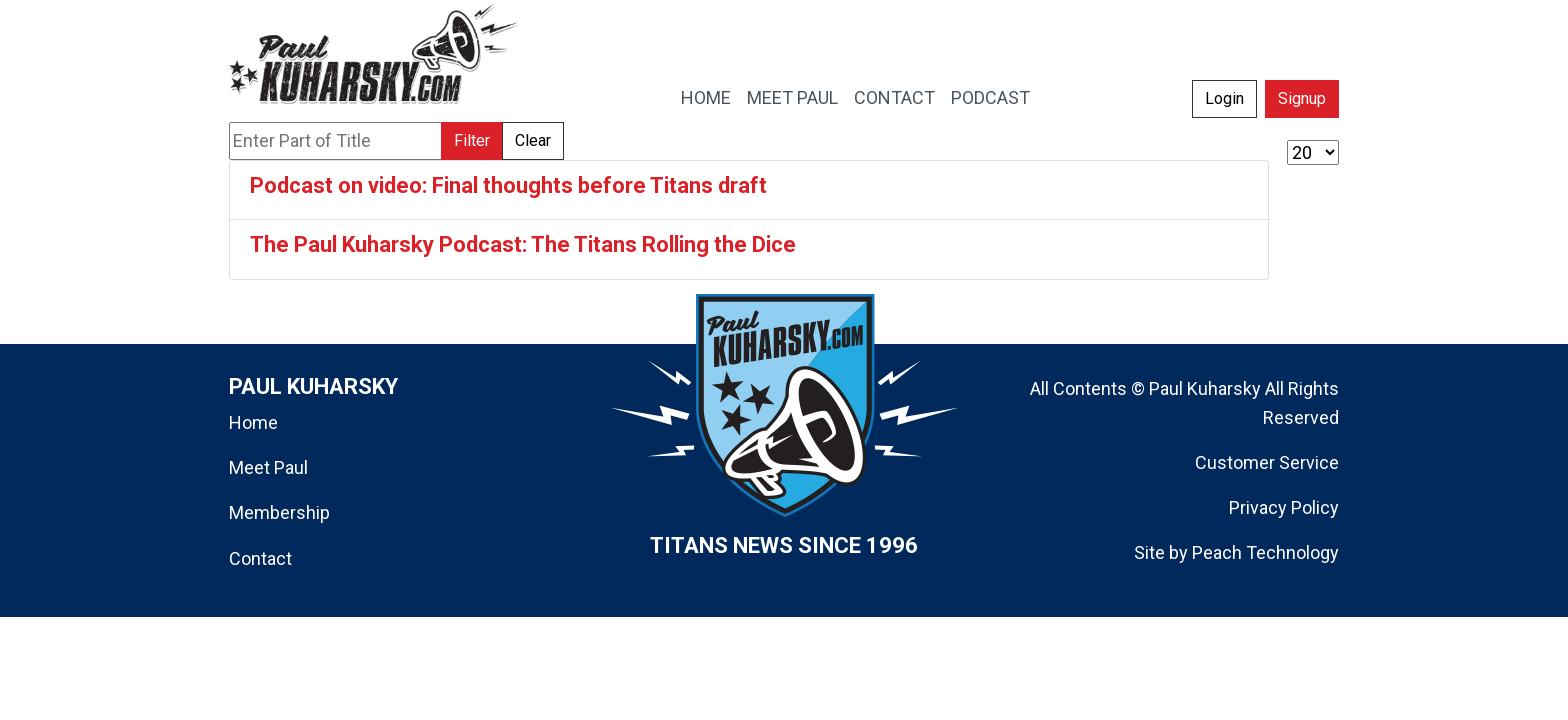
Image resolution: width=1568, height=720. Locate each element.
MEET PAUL (792, 97)
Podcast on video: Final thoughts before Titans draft (508, 185)
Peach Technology (1265, 552)
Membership (279, 512)
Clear (533, 140)
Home (253, 422)
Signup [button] (1302, 98)
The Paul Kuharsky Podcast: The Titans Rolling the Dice (523, 244)
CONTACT (894, 97)
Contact (260, 558)
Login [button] (1224, 98)
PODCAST (990, 97)
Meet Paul (268, 467)
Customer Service (1267, 462)
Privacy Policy (1284, 507)
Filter (472, 140)
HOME (706, 97)
